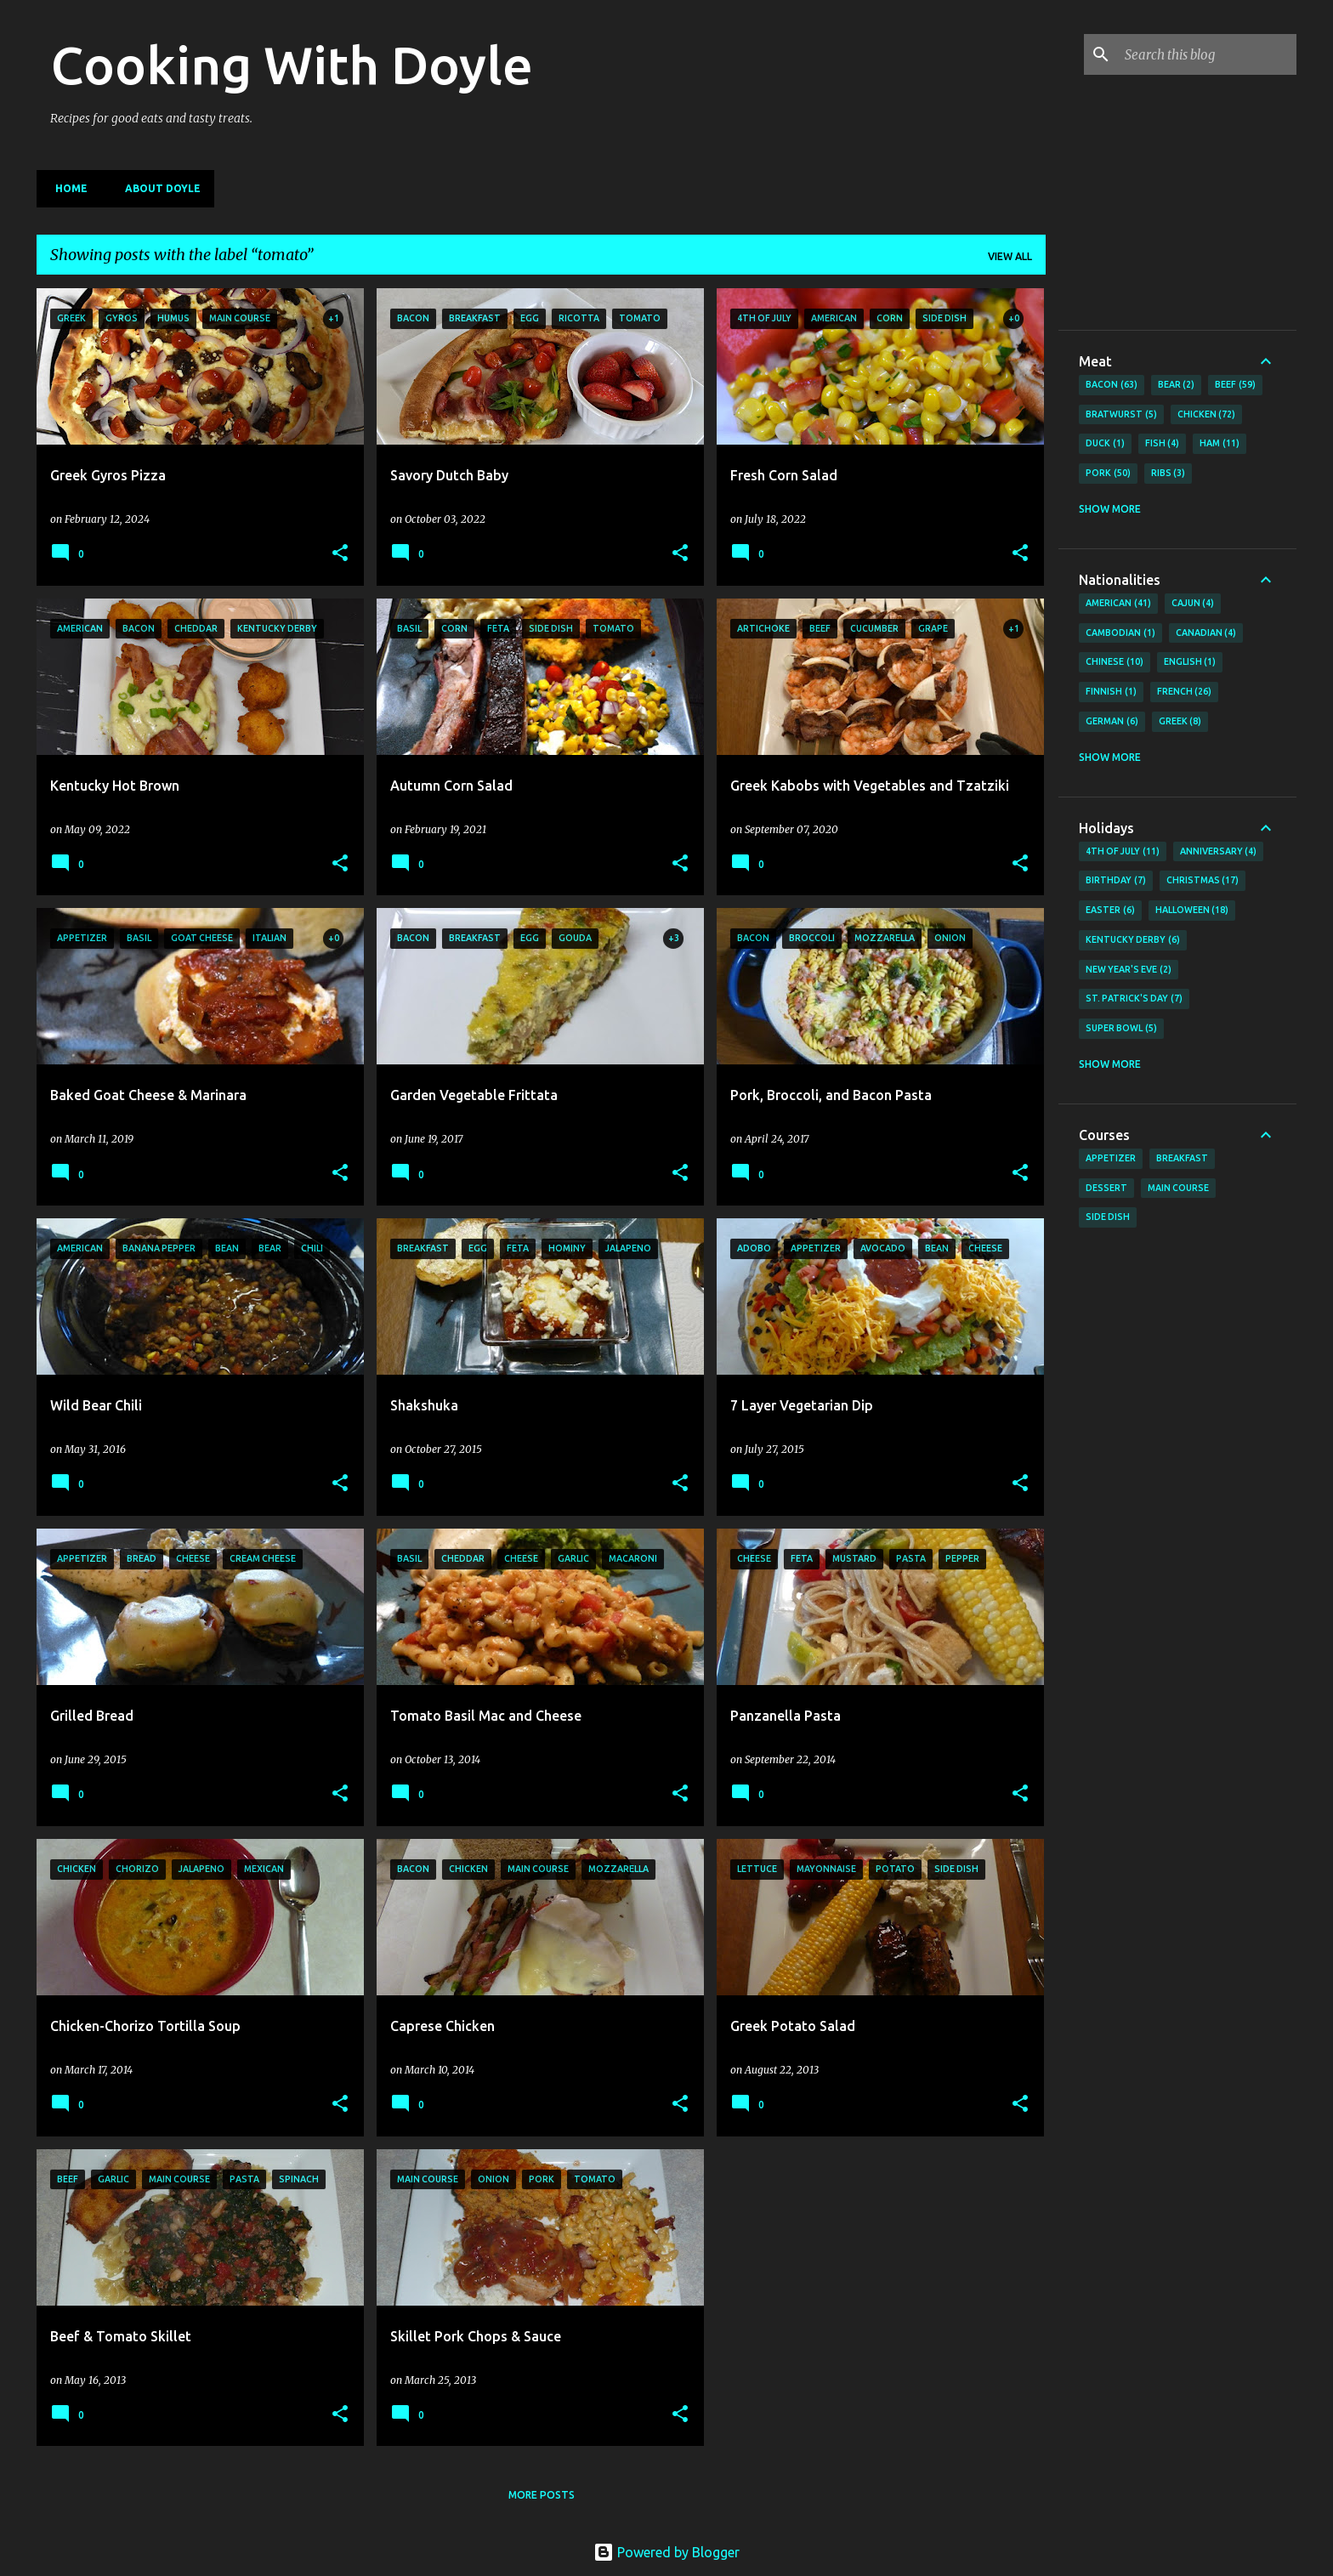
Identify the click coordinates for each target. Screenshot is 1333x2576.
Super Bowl (1121, 1029)
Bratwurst (1121, 415)
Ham (1219, 444)
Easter (1110, 910)
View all (1010, 256)
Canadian (1206, 633)
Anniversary (1218, 852)
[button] (340, 553)
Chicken (1206, 415)
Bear (1176, 385)
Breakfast (1182, 1158)
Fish (1162, 444)
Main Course (1178, 1188)
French (1184, 692)
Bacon (1111, 385)
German (1112, 722)
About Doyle (158, 188)
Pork (1108, 473)
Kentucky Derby (1133, 940)
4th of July (1123, 852)
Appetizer (1111, 1158)
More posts (541, 2494)
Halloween (1192, 910)
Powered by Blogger (666, 2552)
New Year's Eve (1128, 970)
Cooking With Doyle (291, 64)
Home (66, 188)
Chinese (1114, 662)
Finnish (1111, 692)
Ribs (1168, 473)
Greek (1180, 722)
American (1118, 603)
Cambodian (1120, 633)
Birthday (1116, 881)
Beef (1235, 385)
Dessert (1106, 1188)
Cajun (1193, 603)
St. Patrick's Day (1134, 999)
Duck (1105, 444)
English (1190, 662)
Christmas (1202, 881)
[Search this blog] (1207, 54)
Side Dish (1108, 1216)
